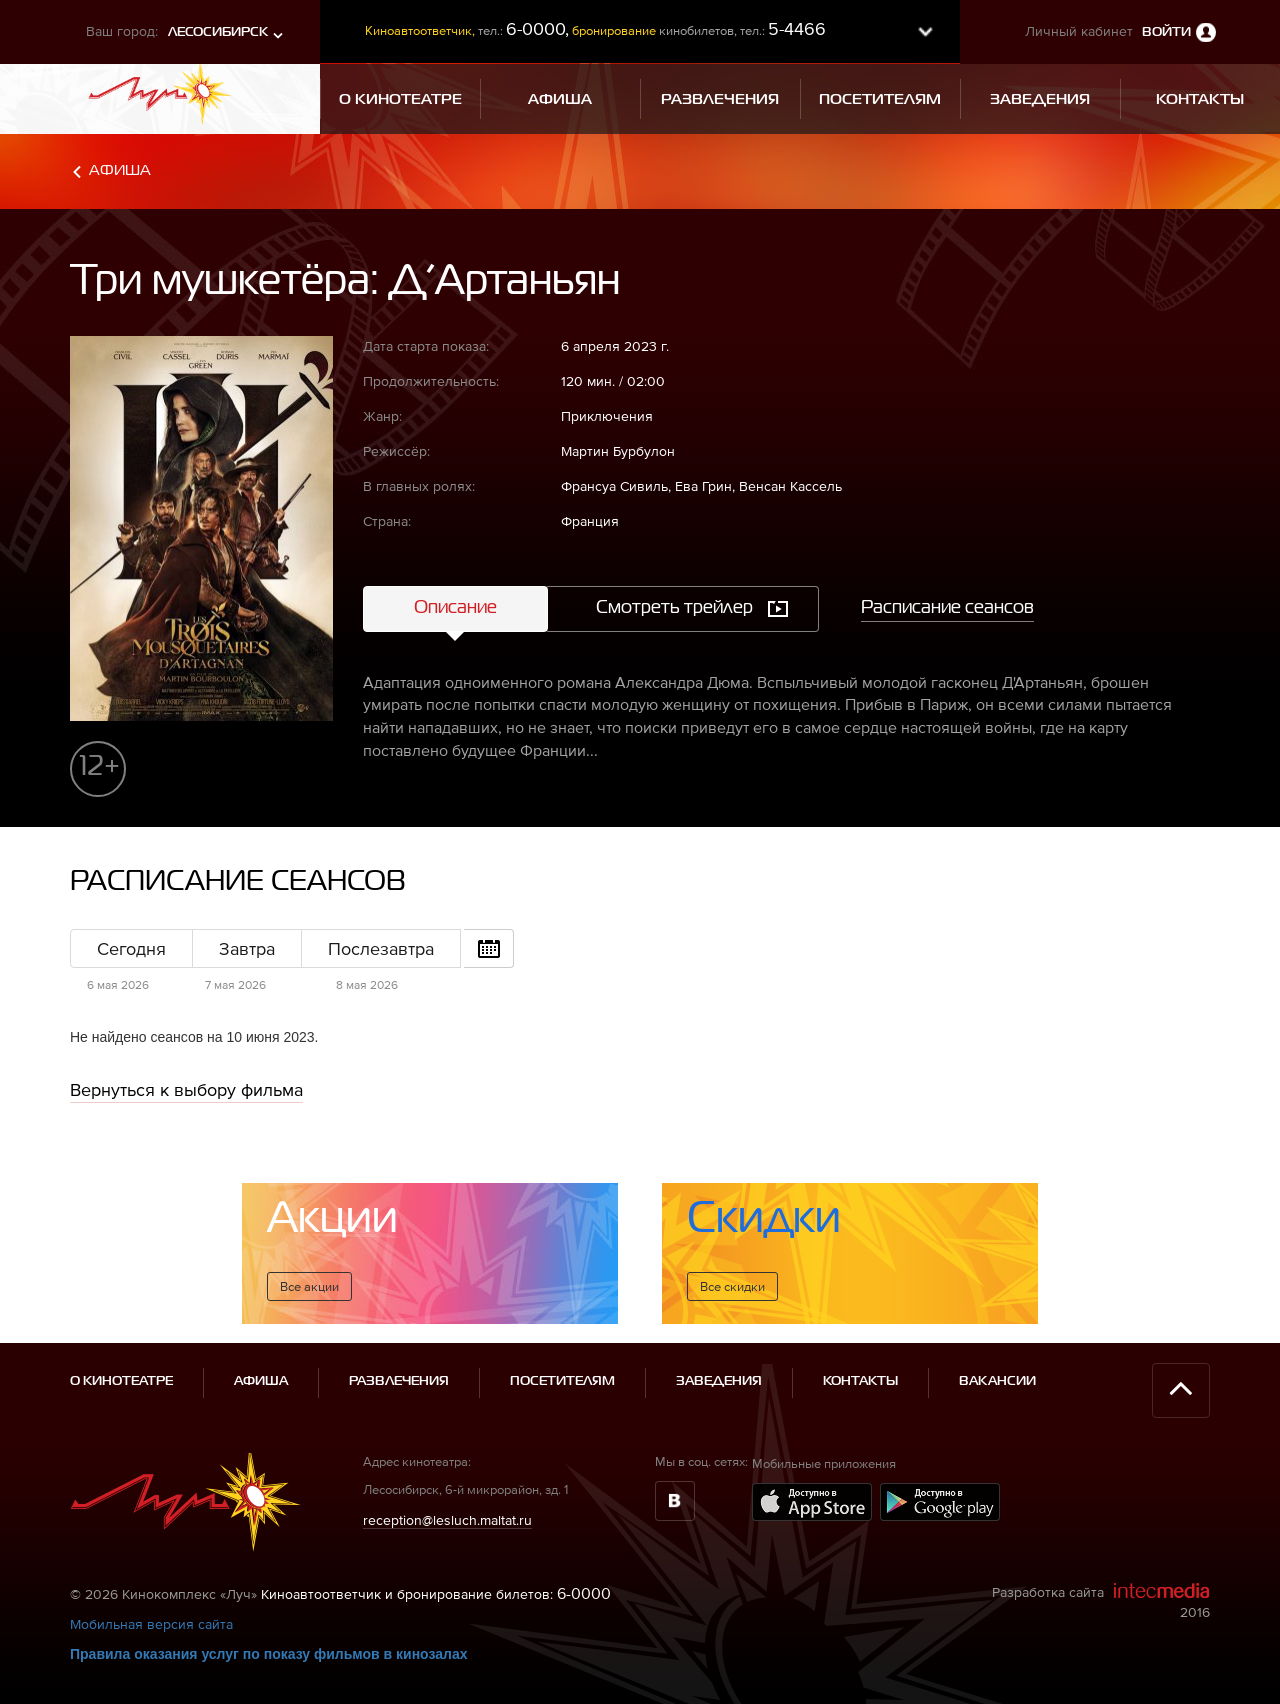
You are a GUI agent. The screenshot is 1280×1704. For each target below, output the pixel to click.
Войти (1166, 32)
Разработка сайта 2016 (1101, 1601)
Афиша (120, 170)
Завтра (247, 948)
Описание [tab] (455, 608)
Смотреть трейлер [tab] (674, 608)
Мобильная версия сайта (151, 1624)
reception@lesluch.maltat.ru (447, 1520)
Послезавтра (381, 948)
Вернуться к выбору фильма (186, 1089)
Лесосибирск (218, 32)
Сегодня (131, 948)
